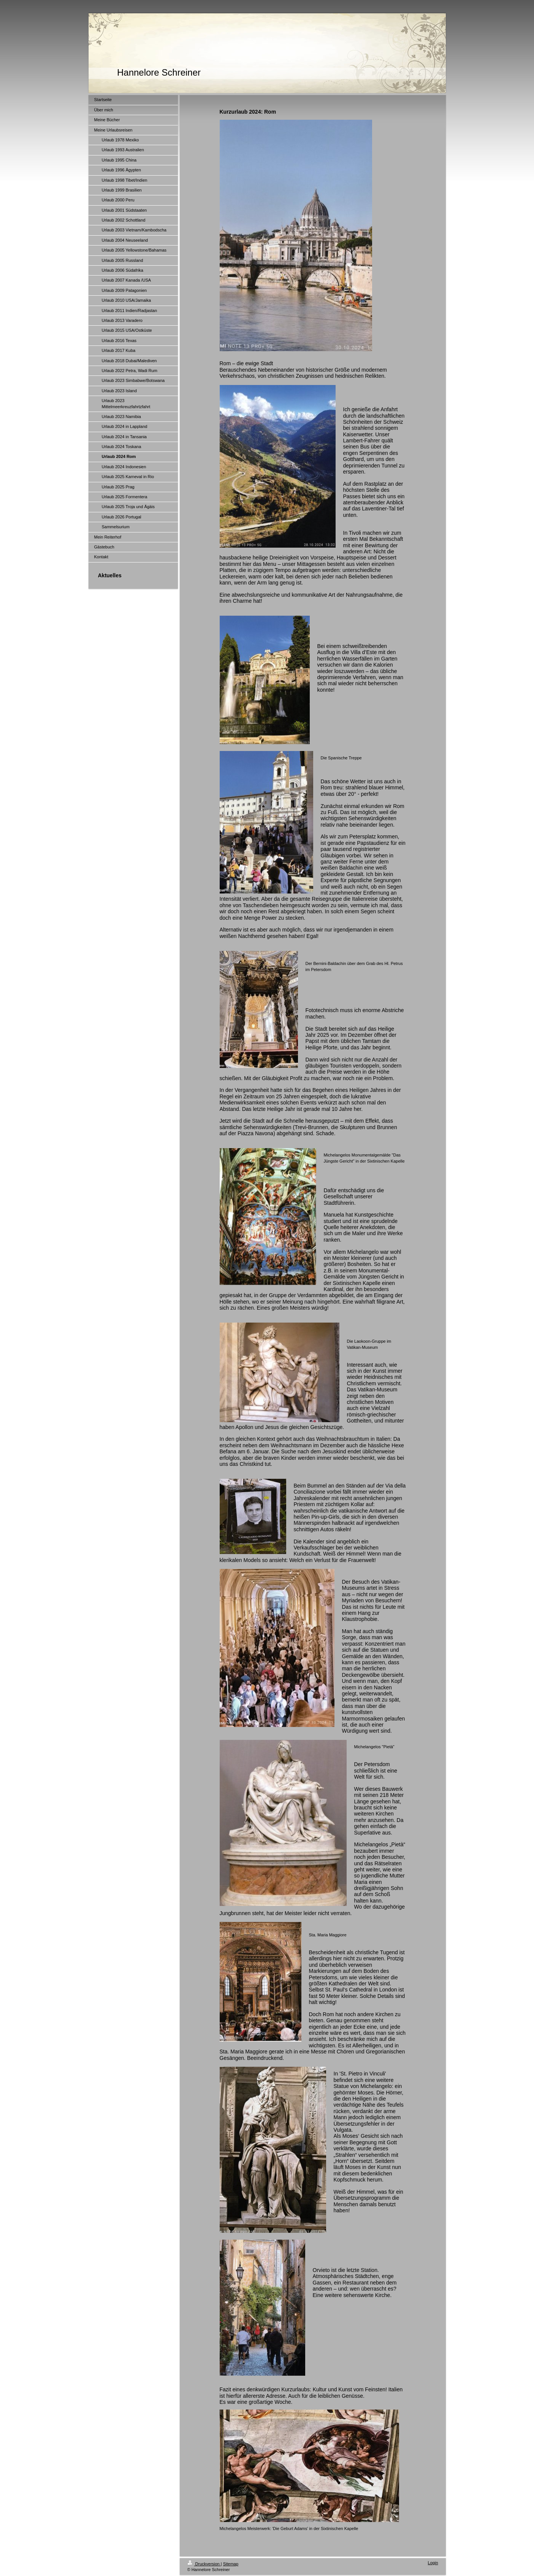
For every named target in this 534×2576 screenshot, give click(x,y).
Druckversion (204, 2564)
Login (433, 2562)
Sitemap (230, 2564)
